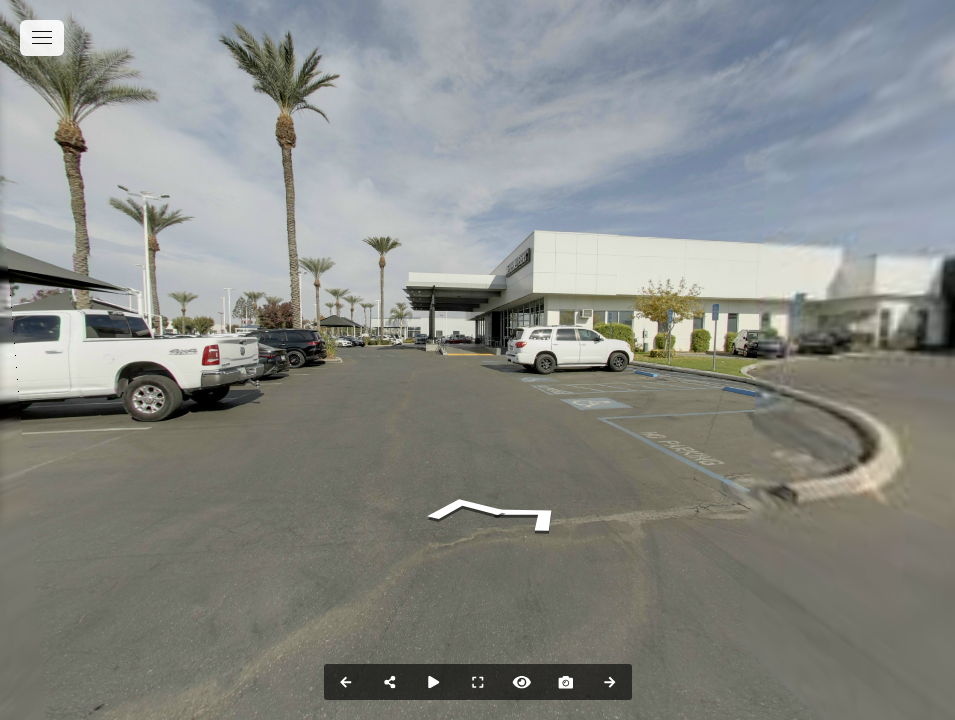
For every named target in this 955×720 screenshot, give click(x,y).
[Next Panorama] (610, 682)
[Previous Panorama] (346, 682)
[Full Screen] (478, 682)
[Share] (390, 682)
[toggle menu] (42, 38)
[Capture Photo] (566, 682)
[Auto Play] (434, 682)
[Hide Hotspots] (522, 682)
